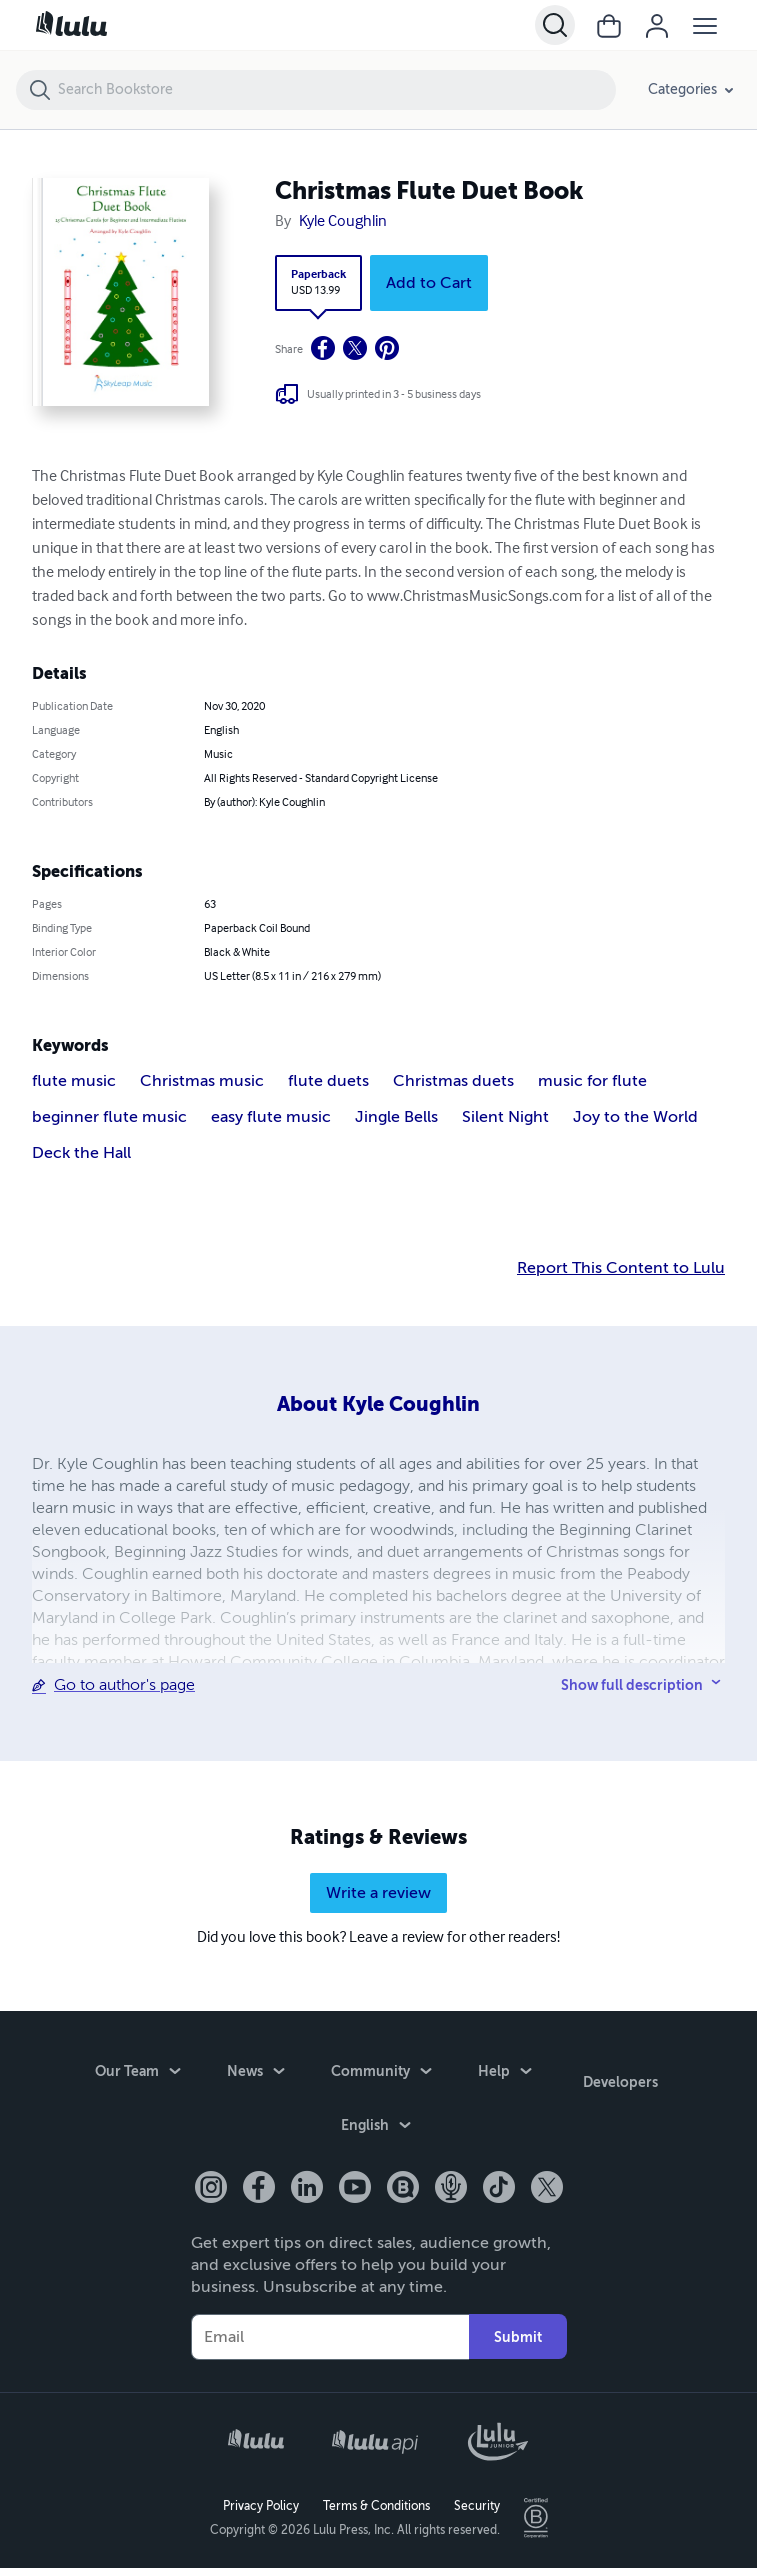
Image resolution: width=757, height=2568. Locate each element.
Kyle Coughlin (343, 222)
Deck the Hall (81, 1153)
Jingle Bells (396, 1117)
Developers (620, 2076)
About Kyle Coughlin (378, 1404)
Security (477, 2504)
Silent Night (505, 1117)
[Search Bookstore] (336, 90)
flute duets (328, 1081)
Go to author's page (124, 1685)
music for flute (592, 1081)
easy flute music (271, 1117)
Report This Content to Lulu (621, 1268)
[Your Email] (330, 2334)
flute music (74, 1081)
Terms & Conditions (376, 2504)
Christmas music (202, 1081)
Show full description (632, 1685)
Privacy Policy (261, 2504)
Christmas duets (453, 1081)
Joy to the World (635, 1117)
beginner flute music (109, 1117)
